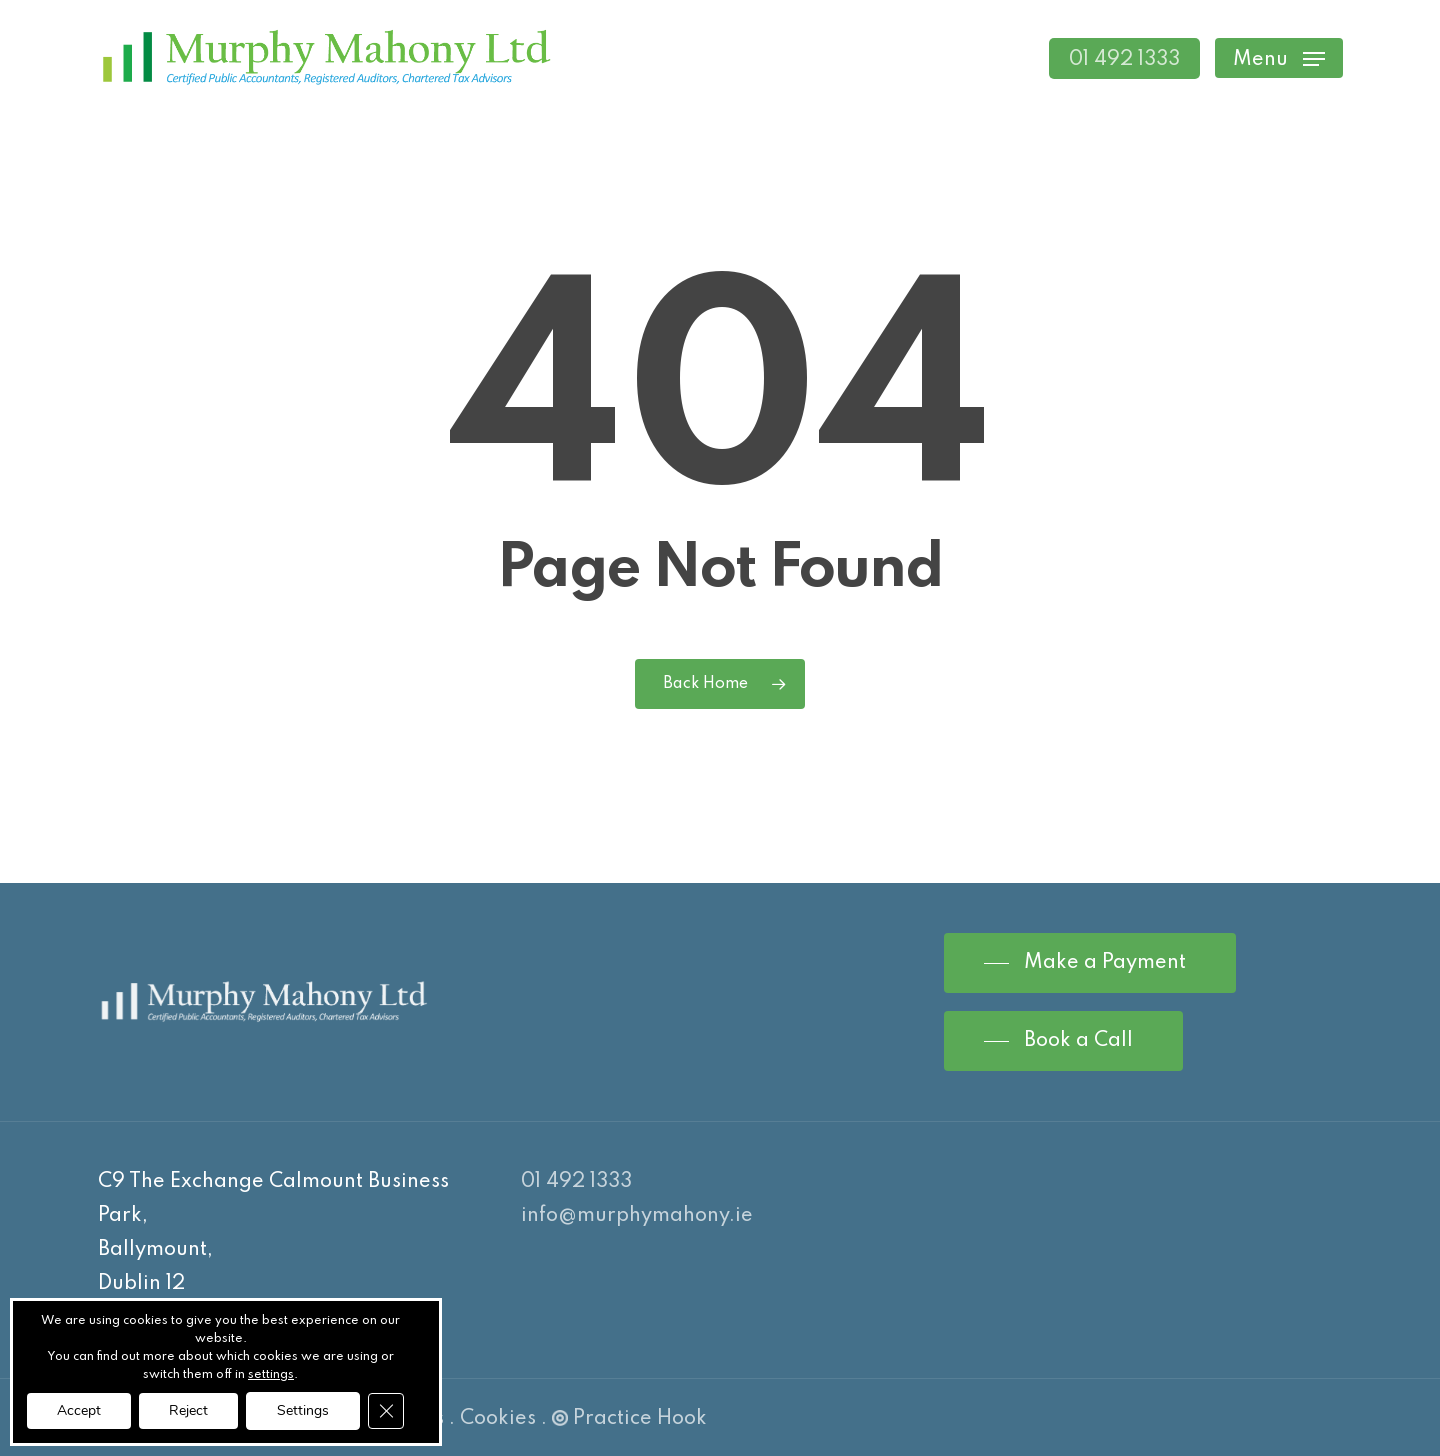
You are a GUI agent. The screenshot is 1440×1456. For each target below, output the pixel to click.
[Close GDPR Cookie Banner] (386, 1411)
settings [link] (271, 1375)
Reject (188, 1410)
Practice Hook (629, 1419)
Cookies (498, 1419)
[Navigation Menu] (1279, 58)
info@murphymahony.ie (637, 1216)
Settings (303, 1410)
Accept (79, 1410)
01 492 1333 (576, 1182)
